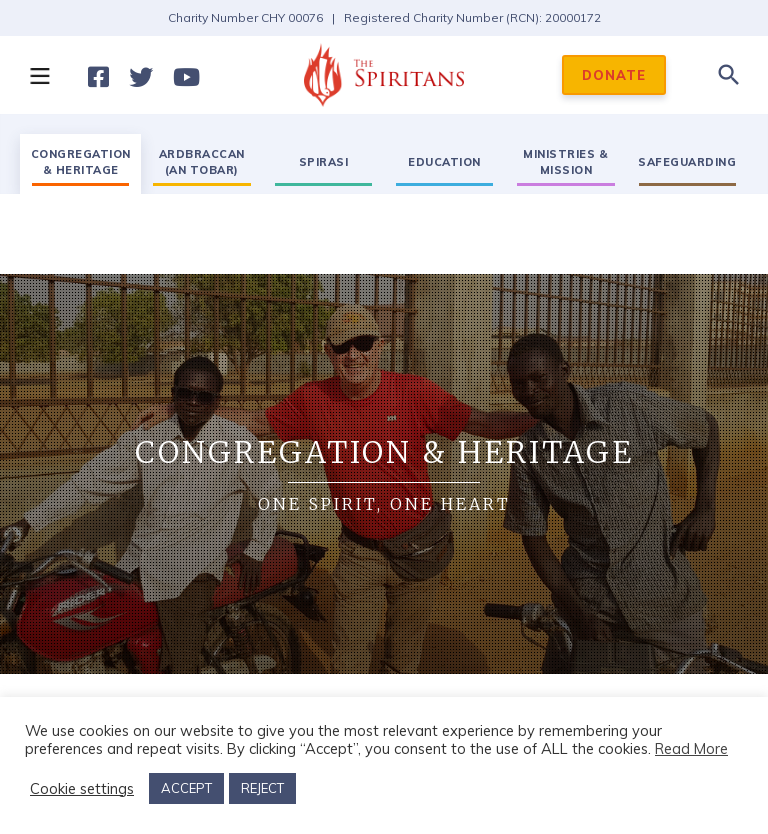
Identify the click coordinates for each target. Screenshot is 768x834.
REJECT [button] (262, 788)
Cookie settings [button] (82, 789)
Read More (691, 748)
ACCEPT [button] (186, 788)
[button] (39, 75)
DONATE (614, 75)
